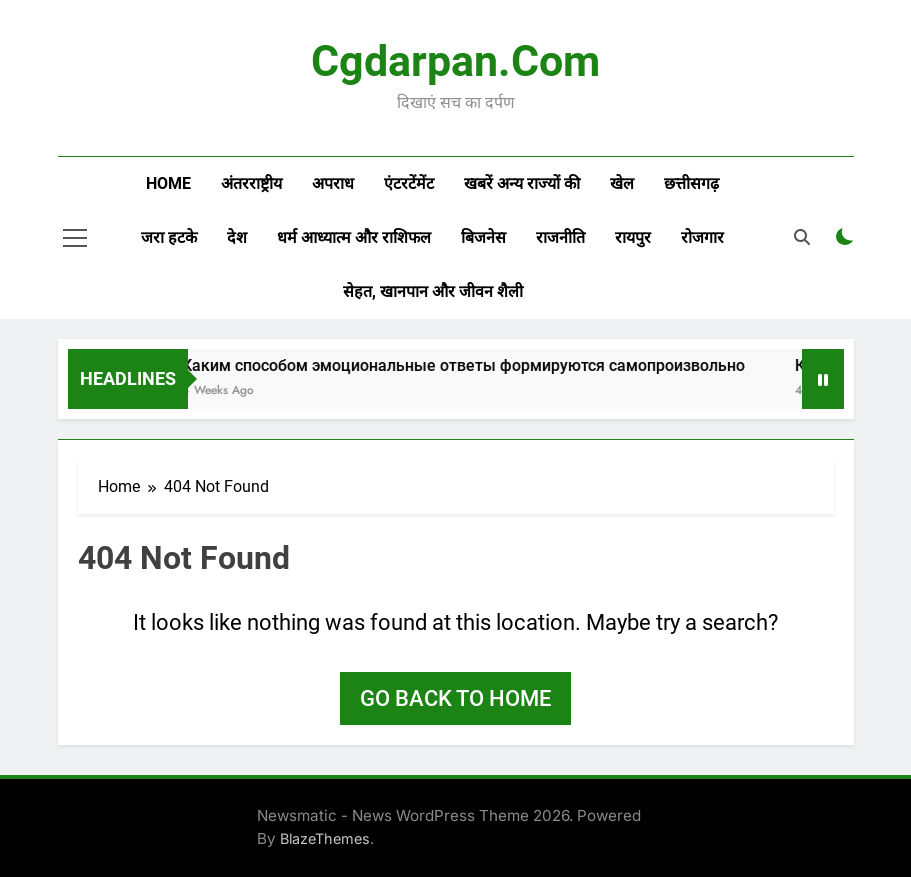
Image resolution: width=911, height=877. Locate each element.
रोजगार (702, 237)
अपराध (333, 183)
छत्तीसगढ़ (691, 183)
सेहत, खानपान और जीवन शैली (433, 291)
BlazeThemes (325, 838)
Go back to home (455, 698)
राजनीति (560, 237)
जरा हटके (169, 237)
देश (237, 237)
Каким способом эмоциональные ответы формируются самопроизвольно (476, 365)
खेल (622, 183)
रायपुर (633, 237)
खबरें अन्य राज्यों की (522, 183)
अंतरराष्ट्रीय (251, 183)
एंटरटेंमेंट (409, 183)
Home (168, 183)
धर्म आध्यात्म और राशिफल (354, 237)
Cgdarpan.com (455, 61)
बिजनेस (483, 237)
